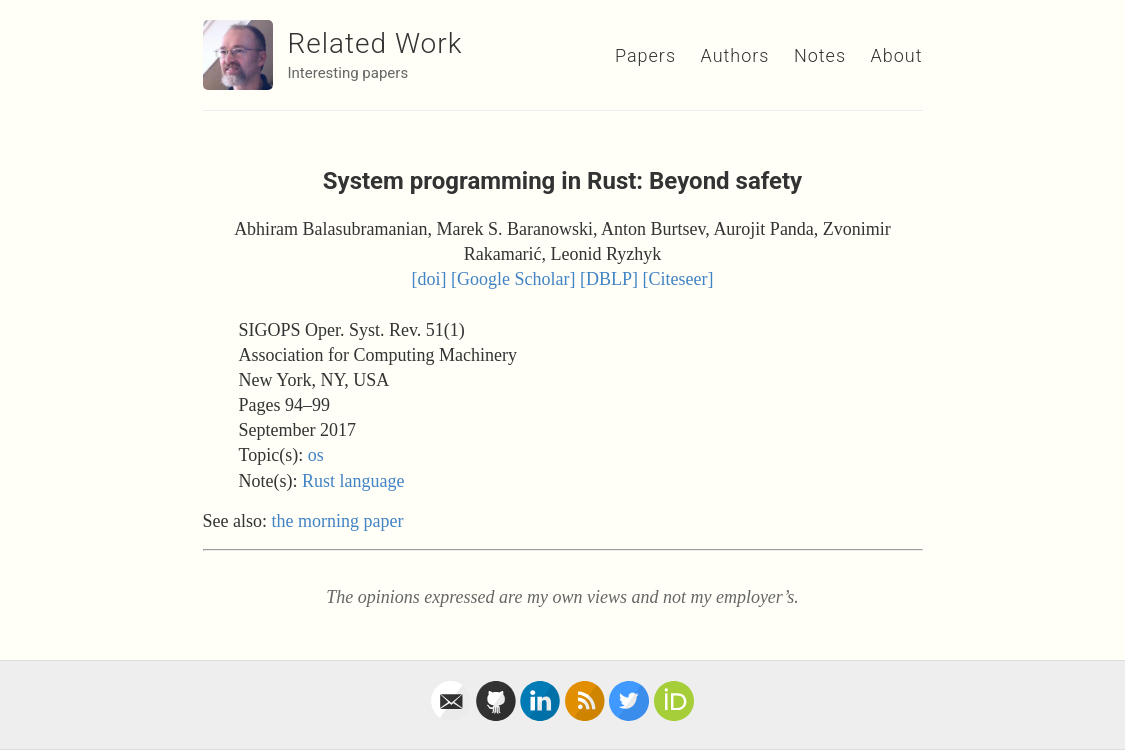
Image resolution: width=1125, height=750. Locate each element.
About (897, 55)
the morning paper (338, 521)
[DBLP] (609, 279)
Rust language (353, 481)
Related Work (375, 43)
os (316, 455)
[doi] (429, 279)
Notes (820, 55)
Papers (645, 55)
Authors (735, 55)
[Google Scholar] (513, 279)
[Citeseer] (678, 279)
